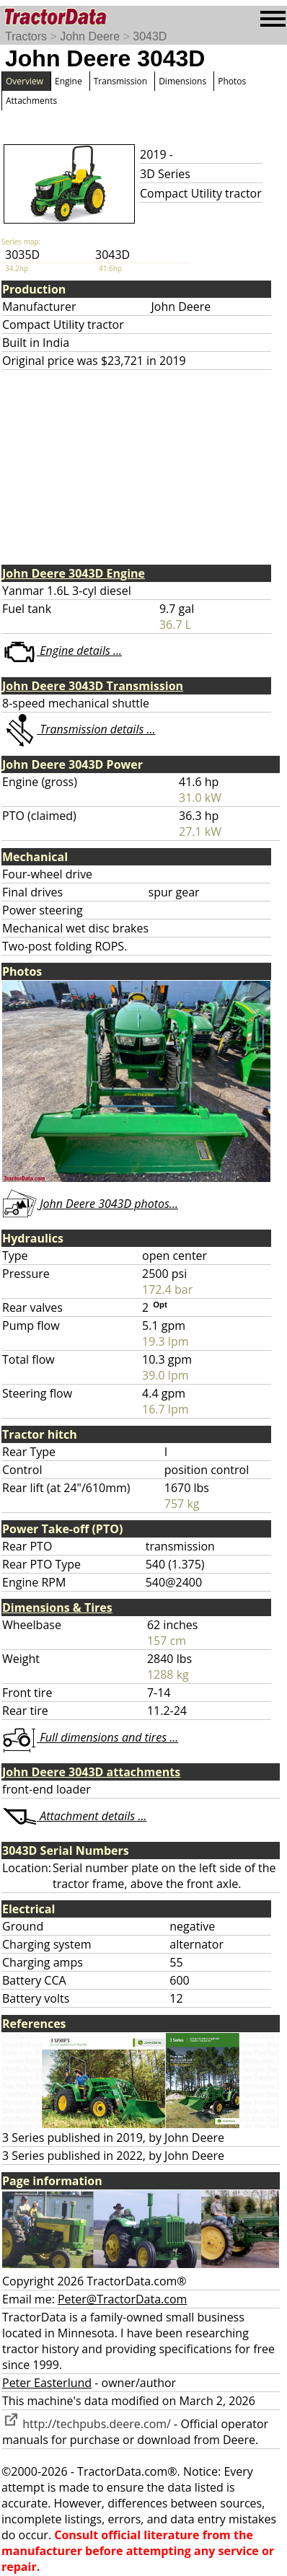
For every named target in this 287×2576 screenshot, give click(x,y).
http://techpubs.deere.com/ (86, 2424)
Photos (232, 81)
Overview (24, 81)
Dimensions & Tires (57, 1607)
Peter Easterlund (47, 2383)
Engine (68, 81)
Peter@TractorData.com (122, 2299)
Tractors (26, 36)
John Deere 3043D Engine (73, 573)
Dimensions (182, 81)
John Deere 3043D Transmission (92, 686)
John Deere (90, 36)
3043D (150, 36)
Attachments (31, 100)
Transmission (120, 81)
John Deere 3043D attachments (91, 1772)
